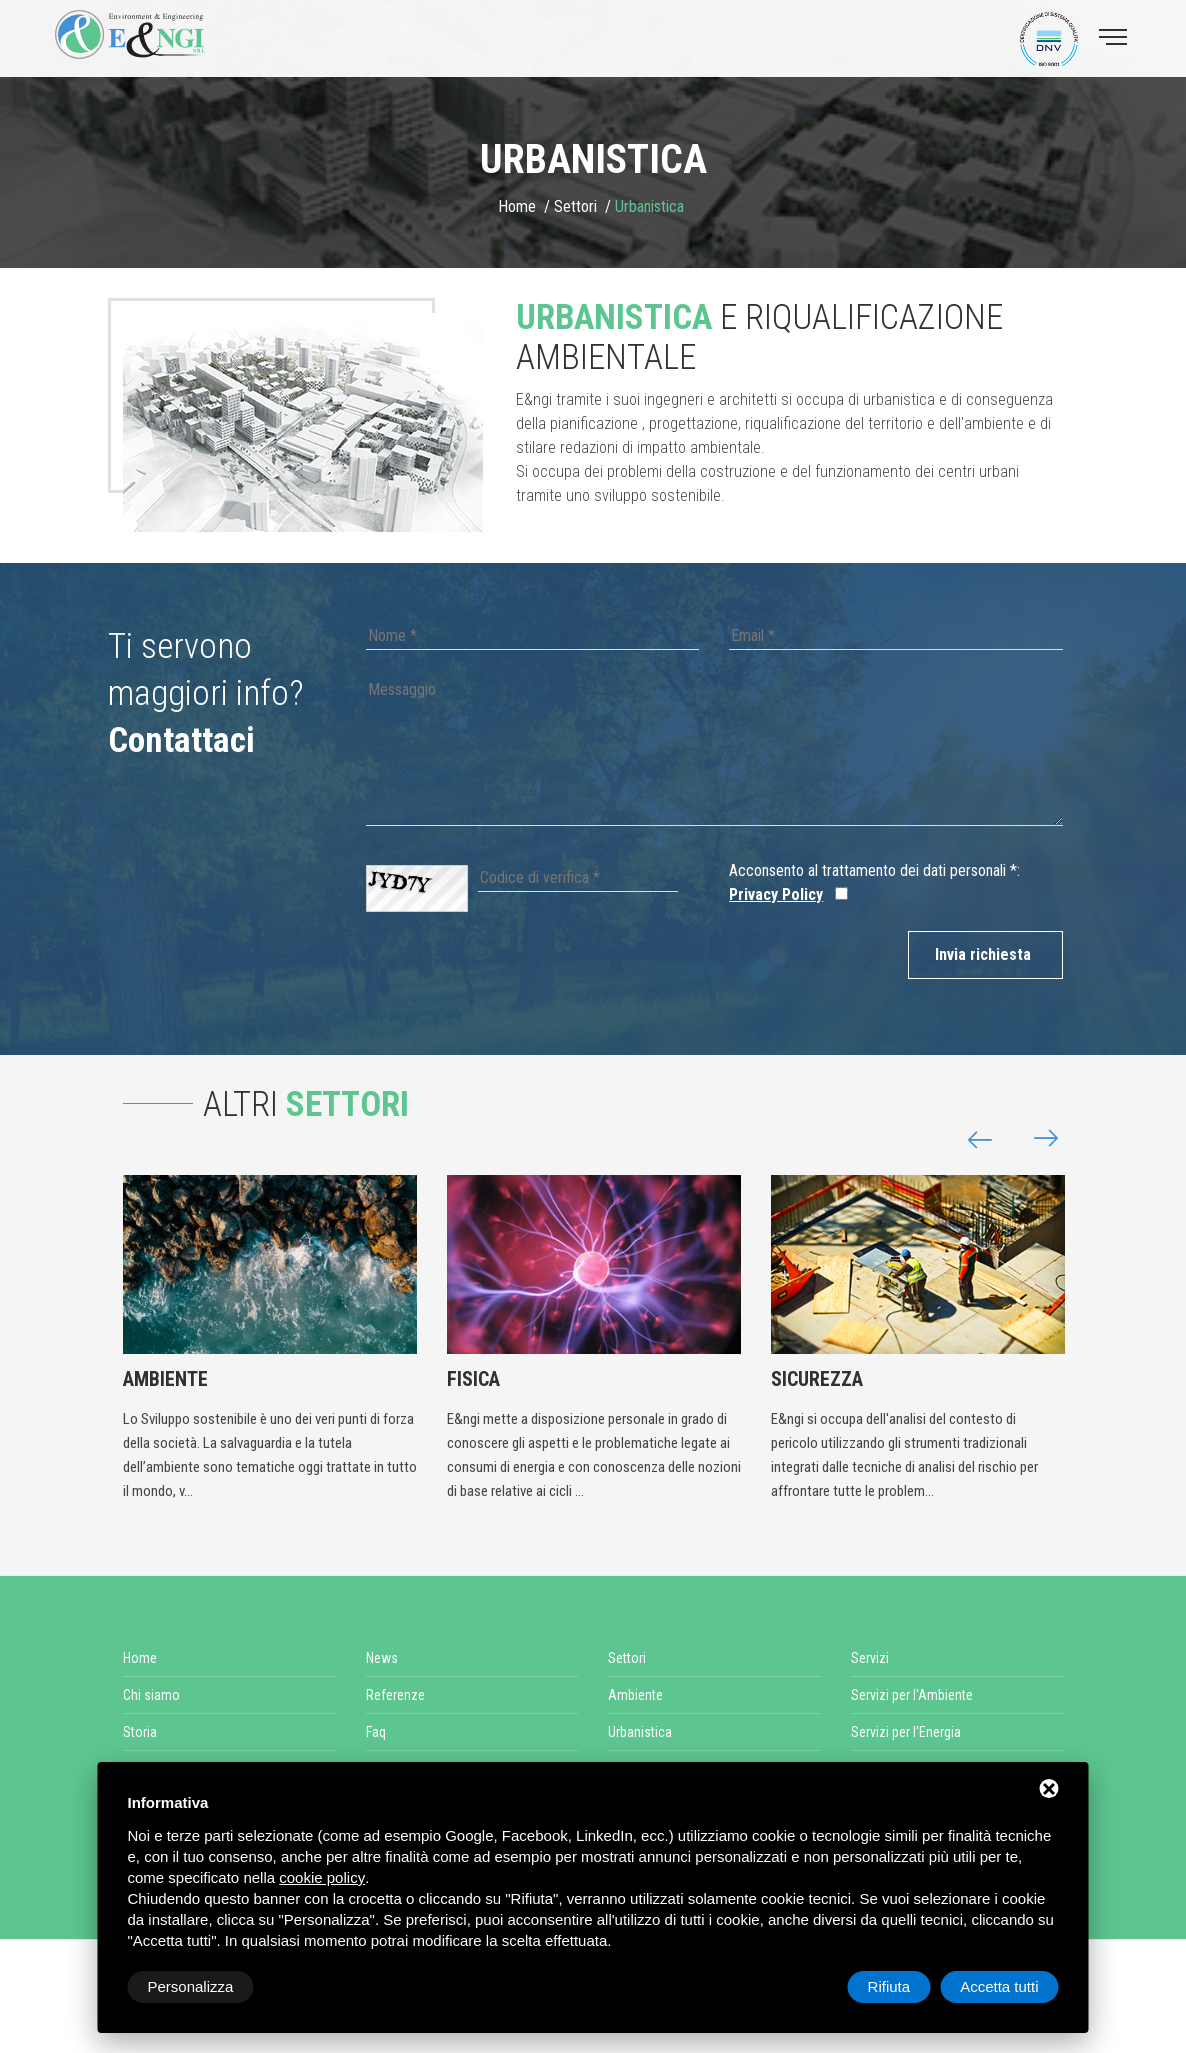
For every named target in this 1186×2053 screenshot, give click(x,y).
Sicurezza (817, 1379)
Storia (140, 1732)
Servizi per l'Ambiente (912, 1695)
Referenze (395, 1695)
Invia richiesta (983, 954)
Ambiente (165, 1379)
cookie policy (322, 1877)
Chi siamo (151, 1695)
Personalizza (191, 1986)
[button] (1038, 1139)
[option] (303, 423)
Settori (575, 206)
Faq (376, 1732)
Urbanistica (640, 1732)
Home (517, 206)
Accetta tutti (999, 1986)
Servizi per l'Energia (906, 1732)
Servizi (870, 1658)
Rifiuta (889, 1986)
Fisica (473, 1379)
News (382, 1658)
